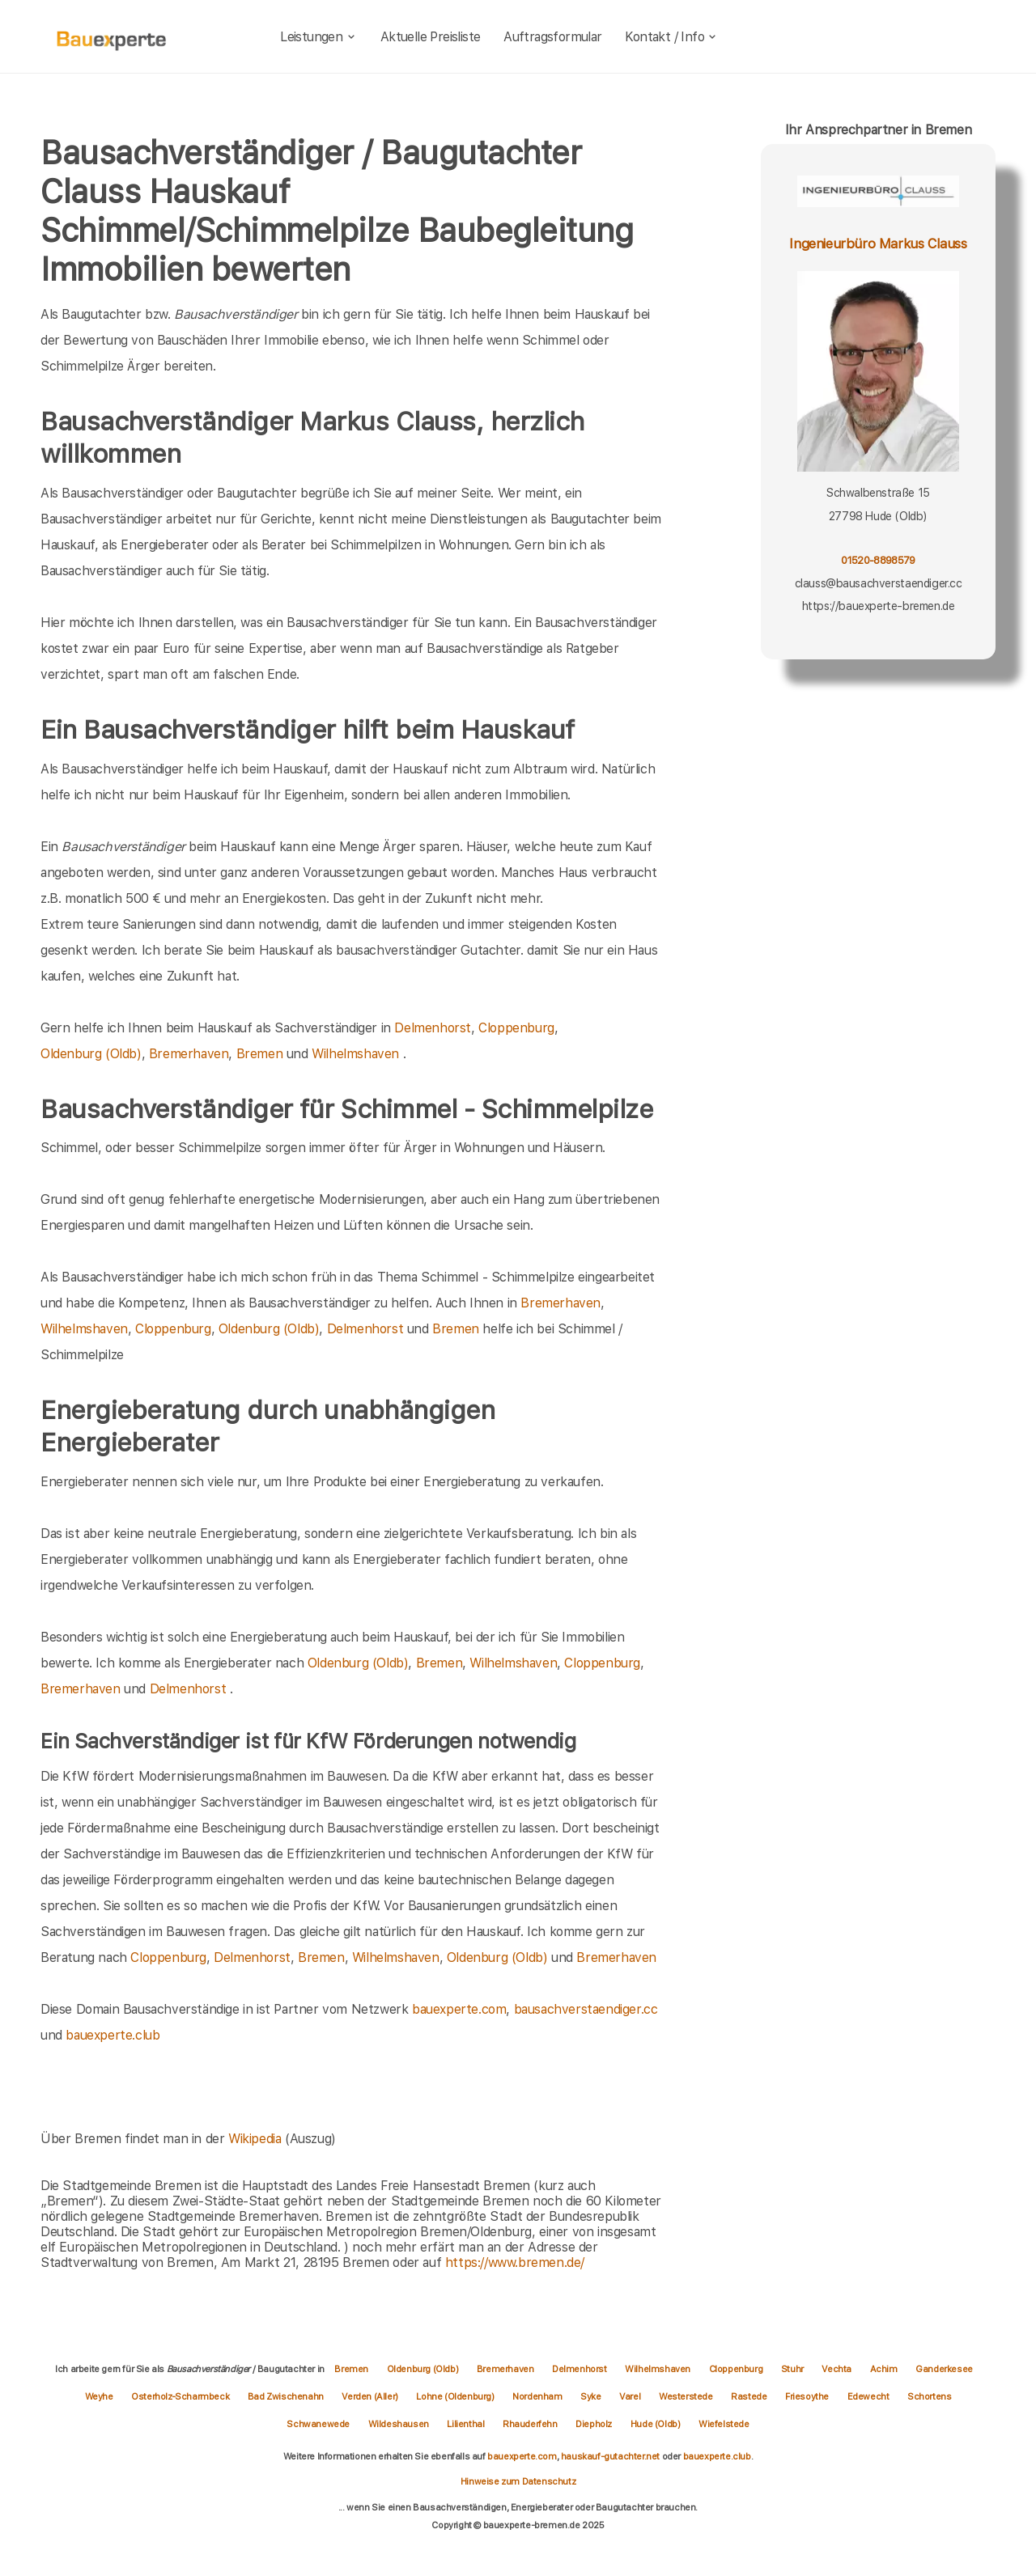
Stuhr (793, 2369)
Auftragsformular (552, 36)
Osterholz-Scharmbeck (181, 2396)
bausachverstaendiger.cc (586, 2009)
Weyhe (100, 2396)
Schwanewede (319, 2424)
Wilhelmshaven (355, 1053)
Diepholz (594, 2424)
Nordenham (538, 2396)
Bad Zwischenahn (287, 2396)
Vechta (837, 2369)
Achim (885, 2369)
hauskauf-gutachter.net (610, 2456)
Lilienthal (466, 2424)
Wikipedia (256, 2138)
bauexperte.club (112, 2035)
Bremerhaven (189, 1053)
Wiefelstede (723, 2424)
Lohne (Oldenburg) (456, 2396)
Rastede (750, 2396)
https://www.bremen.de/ (514, 2262)
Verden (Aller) (371, 2396)
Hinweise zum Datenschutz (518, 2481)
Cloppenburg (516, 1028)
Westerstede (687, 2396)
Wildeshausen (399, 2424)
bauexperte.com (459, 2009)
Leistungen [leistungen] (318, 36)
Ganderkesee (944, 2369)
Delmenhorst (432, 1028)
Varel (631, 2396)
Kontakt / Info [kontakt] (671, 36)
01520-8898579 (878, 560)
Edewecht (869, 2396)
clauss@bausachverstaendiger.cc (878, 583)
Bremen (259, 1053)
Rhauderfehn (531, 2424)
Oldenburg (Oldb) (91, 1053)
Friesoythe (808, 2396)
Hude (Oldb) (656, 2424)
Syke (591, 2396)
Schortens (929, 2396)
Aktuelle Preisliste (430, 36)
